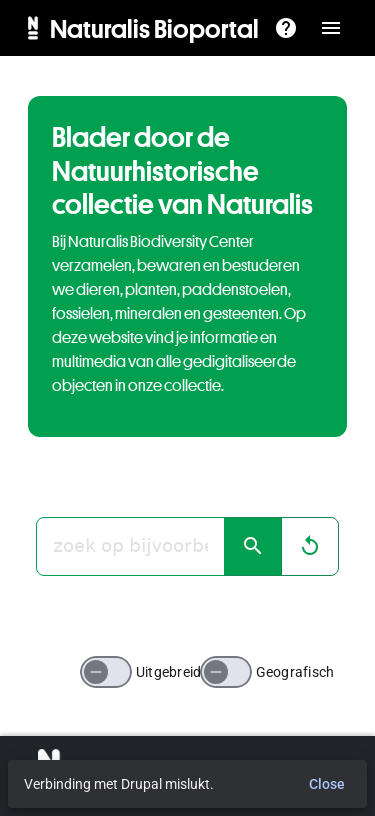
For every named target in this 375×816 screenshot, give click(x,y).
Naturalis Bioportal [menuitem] (154, 28)
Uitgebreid (169, 672)
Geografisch (295, 672)
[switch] (106, 672)
